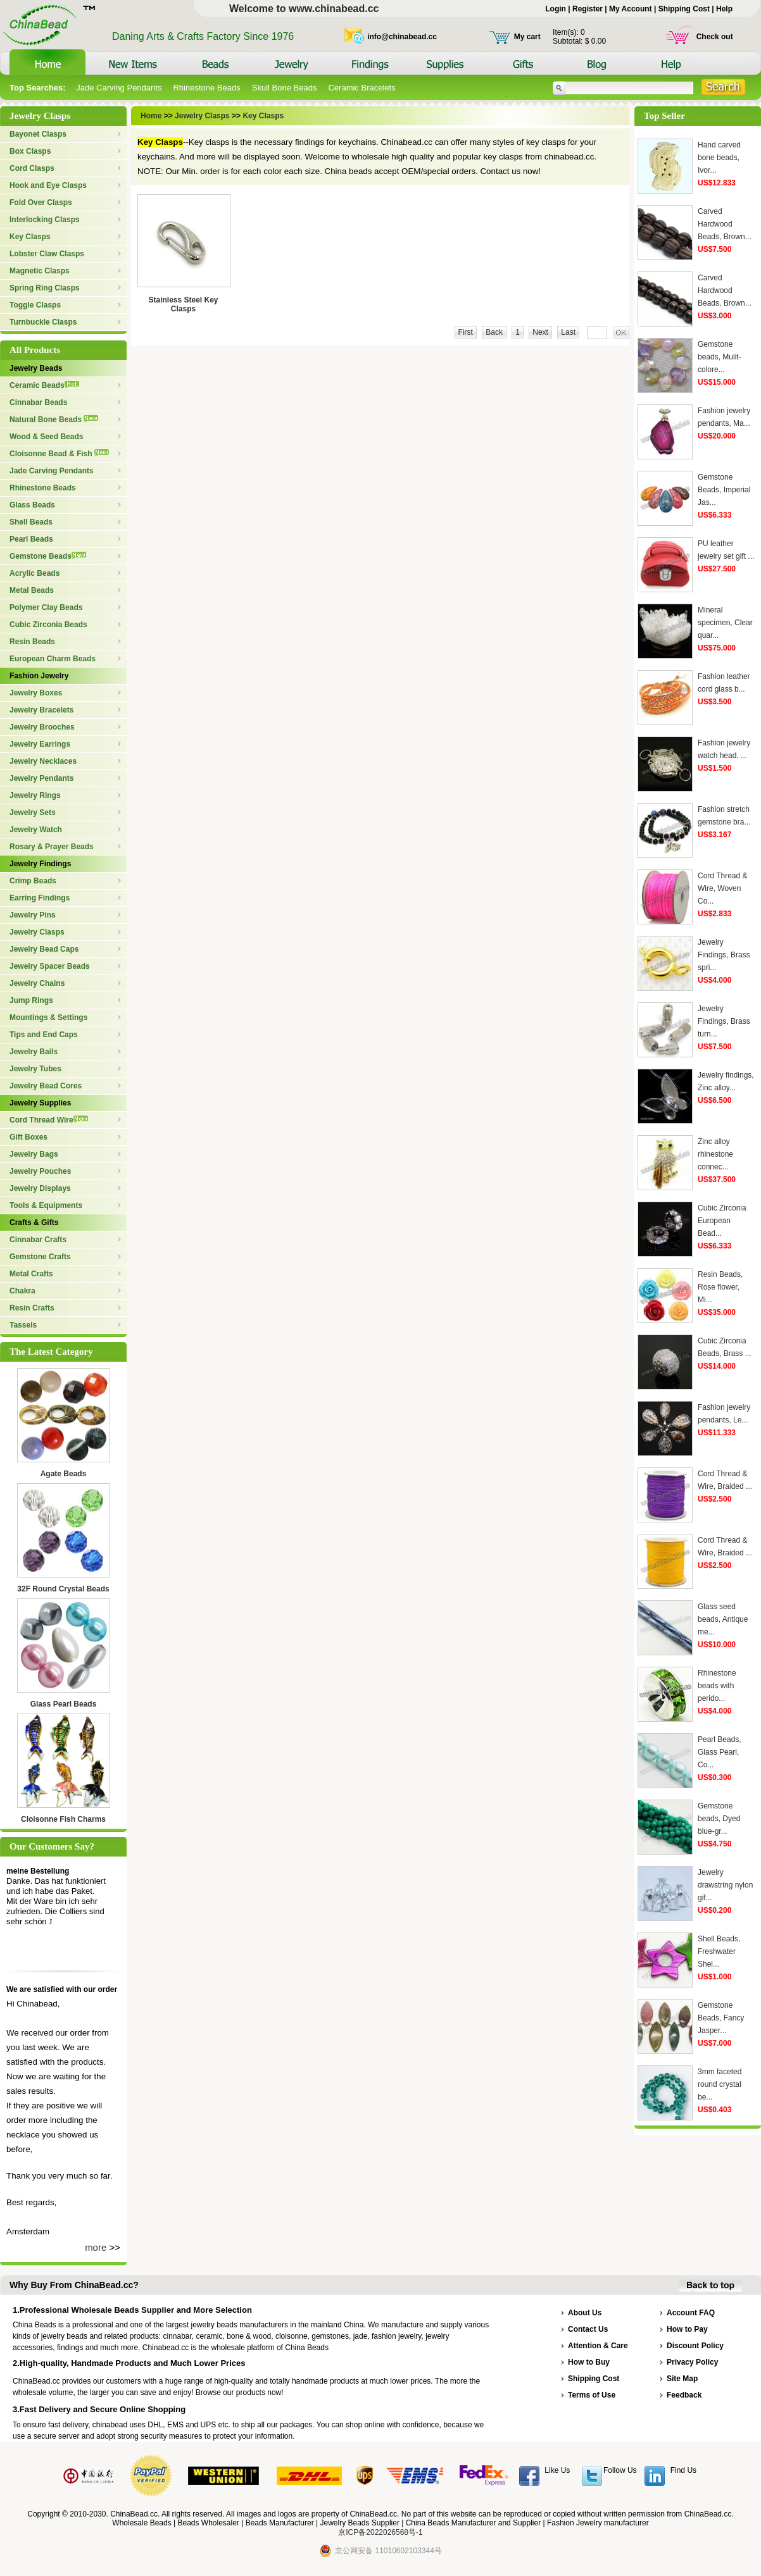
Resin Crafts (31, 1308)
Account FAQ (691, 2312)
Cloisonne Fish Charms (63, 1819)
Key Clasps (30, 236)
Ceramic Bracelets (361, 87)
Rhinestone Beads (206, 87)
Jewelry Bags (33, 1154)
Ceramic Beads (44, 385)
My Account (630, 8)
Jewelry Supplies (40, 1102)
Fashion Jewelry (38, 675)
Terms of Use (591, 2395)
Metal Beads (31, 590)
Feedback (684, 2395)
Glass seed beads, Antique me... (723, 1619)
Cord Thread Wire (48, 1120)
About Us (584, 2312)
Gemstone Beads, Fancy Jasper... (721, 2018)
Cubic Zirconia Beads (48, 624)
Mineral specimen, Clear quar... (725, 623)
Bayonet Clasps (37, 134)
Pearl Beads (31, 539)
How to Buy (589, 2362)
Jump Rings (31, 1000)
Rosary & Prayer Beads (51, 846)
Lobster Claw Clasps (46, 253)
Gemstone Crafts (40, 1256)
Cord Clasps (31, 168)
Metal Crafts (31, 1273)
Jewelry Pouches (40, 1171)
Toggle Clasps (35, 305)
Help (724, 8)
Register (587, 8)
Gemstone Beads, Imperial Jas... (724, 490)
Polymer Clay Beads (45, 607)
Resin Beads (32, 641)
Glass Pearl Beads (63, 1704)
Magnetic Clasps (39, 270)
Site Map (682, 2378)
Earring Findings (39, 897)
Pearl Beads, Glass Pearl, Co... (719, 1752)
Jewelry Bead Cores (45, 1085)
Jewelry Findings (40, 863)
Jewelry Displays (40, 1188)
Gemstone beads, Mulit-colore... (719, 357)
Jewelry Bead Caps (44, 949)
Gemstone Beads (47, 556)
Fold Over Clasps (40, 202)
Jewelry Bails (33, 1051)
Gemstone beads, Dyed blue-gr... (719, 1818)
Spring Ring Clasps (44, 287)
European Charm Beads (52, 658)
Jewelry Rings (35, 795)
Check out (714, 36)
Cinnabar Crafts (37, 1239)
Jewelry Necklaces (43, 761)
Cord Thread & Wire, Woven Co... (723, 888)
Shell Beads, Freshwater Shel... (719, 1951)
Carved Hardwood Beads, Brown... (725, 224)
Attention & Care (598, 2345)
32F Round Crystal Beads (63, 1588)
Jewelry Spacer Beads (49, 966)
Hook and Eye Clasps (48, 185)
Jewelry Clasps (37, 932)
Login (555, 8)
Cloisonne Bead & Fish (59, 453)
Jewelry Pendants (41, 778)
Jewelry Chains (37, 983)
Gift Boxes (28, 1137)
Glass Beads (32, 505)
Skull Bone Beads (284, 87)
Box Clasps (30, 151)
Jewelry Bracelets (41, 710)
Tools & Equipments (45, 1205)
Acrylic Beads (34, 573)
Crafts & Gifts (33, 1222)
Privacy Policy (692, 2362)
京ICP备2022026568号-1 (380, 2532)
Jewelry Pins (32, 915)
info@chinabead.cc (402, 36)
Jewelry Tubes (35, 1068)
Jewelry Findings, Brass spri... (724, 955)
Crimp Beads (32, 880)
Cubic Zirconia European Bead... (722, 1221)
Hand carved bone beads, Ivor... (719, 157)
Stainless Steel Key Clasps (183, 304)
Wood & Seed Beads (46, 436)
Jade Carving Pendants (118, 87)
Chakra (22, 1290)
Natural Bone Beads (53, 419)
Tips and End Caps (43, 1034)
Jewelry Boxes (35, 692)
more (95, 2247)
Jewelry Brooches (42, 727)
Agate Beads (64, 1473)
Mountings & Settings (48, 1017)
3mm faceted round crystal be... (719, 2084)
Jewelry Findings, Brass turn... (724, 1021)
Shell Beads (31, 522)
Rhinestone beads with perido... (717, 1686)
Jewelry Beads (35, 368)
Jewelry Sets (32, 812)
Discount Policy (695, 2345)
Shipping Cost (684, 8)
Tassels (23, 1325)
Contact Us (588, 2329)
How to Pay (687, 2329)
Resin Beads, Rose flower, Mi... (720, 1287)
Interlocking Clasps (44, 219)
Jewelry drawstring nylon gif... (725, 1885)
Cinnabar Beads (38, 402)
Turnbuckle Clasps (43, 322)
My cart (527, 36)
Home (152, 115)
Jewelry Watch (35, 829)
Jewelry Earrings (39, 744)
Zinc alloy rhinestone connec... (715, 1154)
